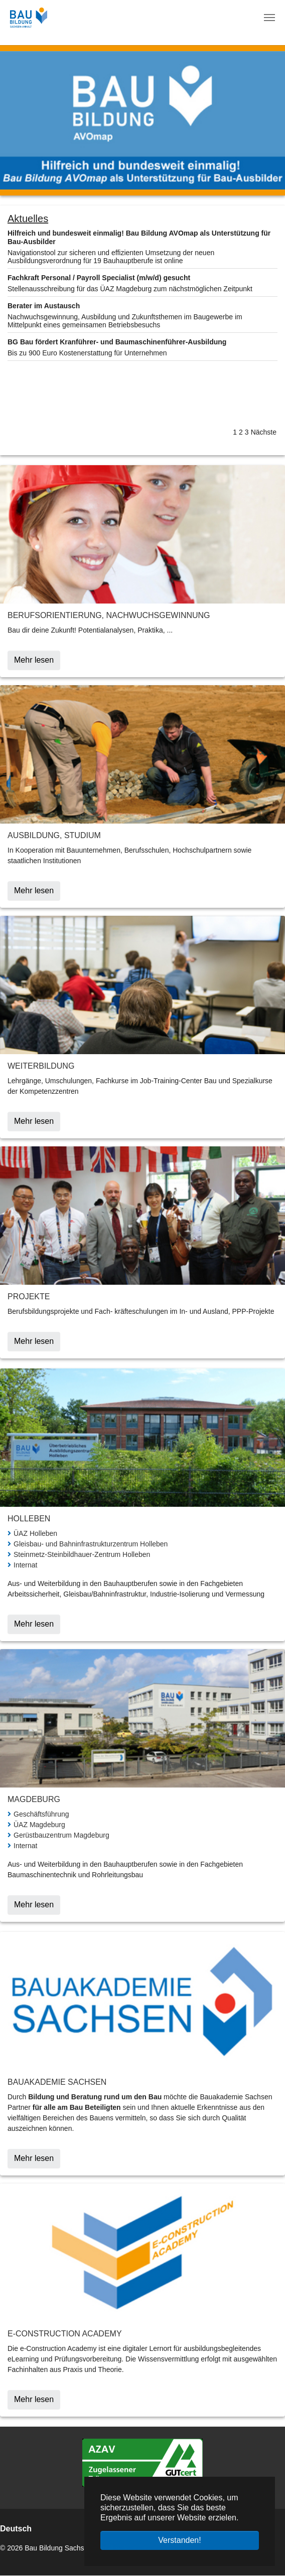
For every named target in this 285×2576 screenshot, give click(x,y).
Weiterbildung (41, 1066)
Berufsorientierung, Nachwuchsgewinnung (109, 615)
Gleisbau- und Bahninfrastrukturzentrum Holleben (91, 1544)
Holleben (29, 1518)
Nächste (263, 432)
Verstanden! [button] (179, 2540)
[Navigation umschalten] (269, 17)
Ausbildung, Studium (54, 835)
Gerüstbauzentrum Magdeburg (61, 1835)
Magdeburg (34, 1799)
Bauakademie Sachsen (57, 2082)
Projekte (29, 1296)
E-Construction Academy (65, 2333)
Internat (25, 1565)
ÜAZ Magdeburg (39, 1825)
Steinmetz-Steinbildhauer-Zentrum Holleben (82, 1554)
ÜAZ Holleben (35, 1533)
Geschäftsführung (41, 1814)
